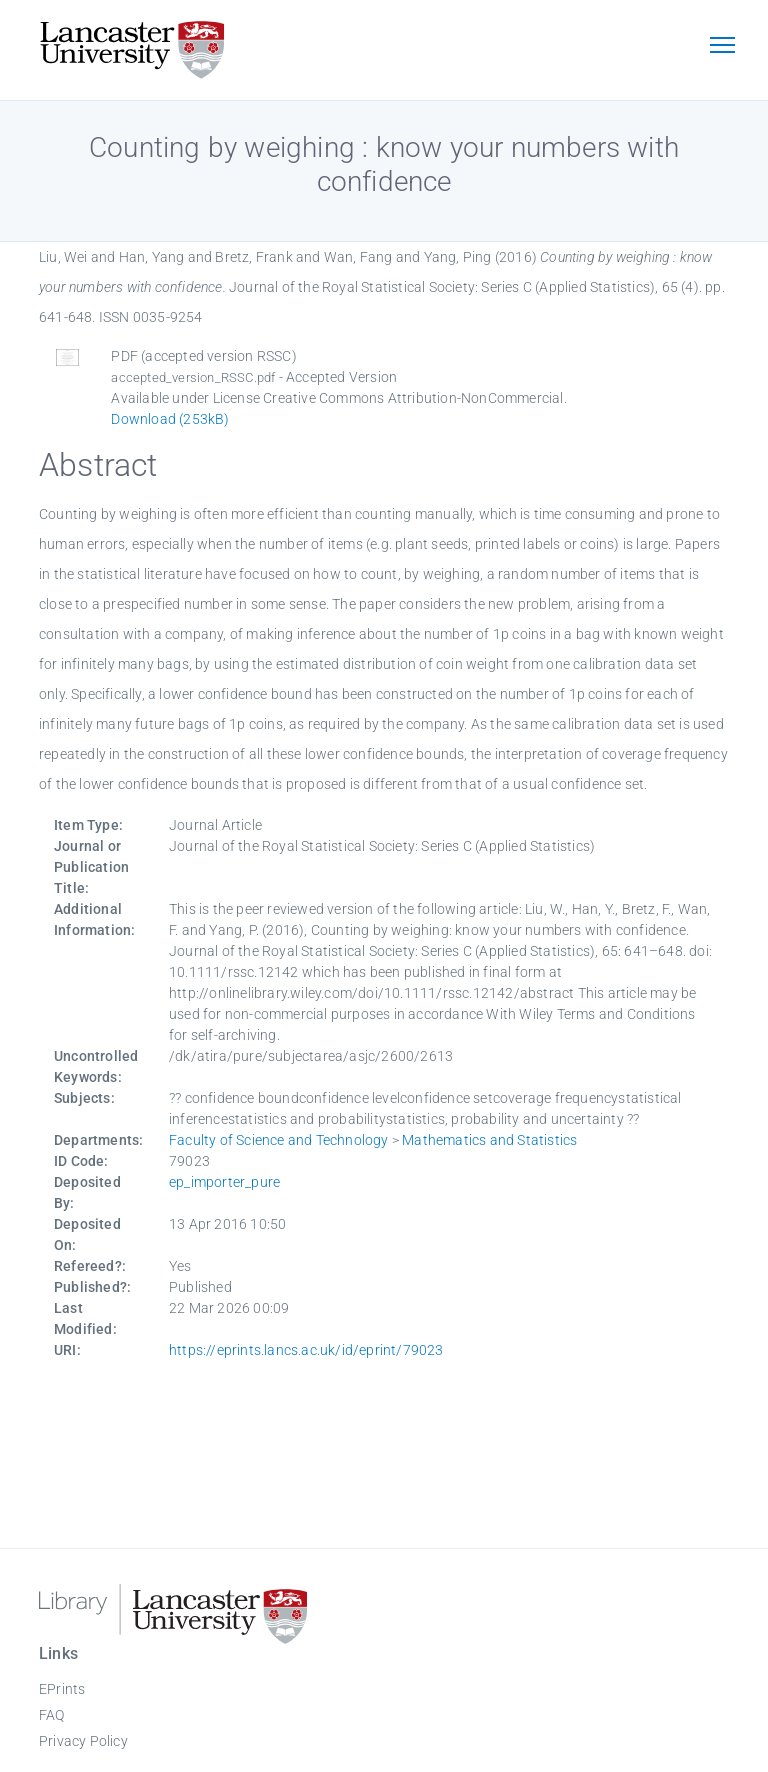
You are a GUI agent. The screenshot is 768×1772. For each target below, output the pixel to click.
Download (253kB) (170, 419)
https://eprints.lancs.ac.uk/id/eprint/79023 (306, 1350)
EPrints (62, 1689)
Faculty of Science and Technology (279, 1140)
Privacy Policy (83, 1741)
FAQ (52, 1715)
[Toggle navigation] (722, 47)
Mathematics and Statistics (489, 1140)
